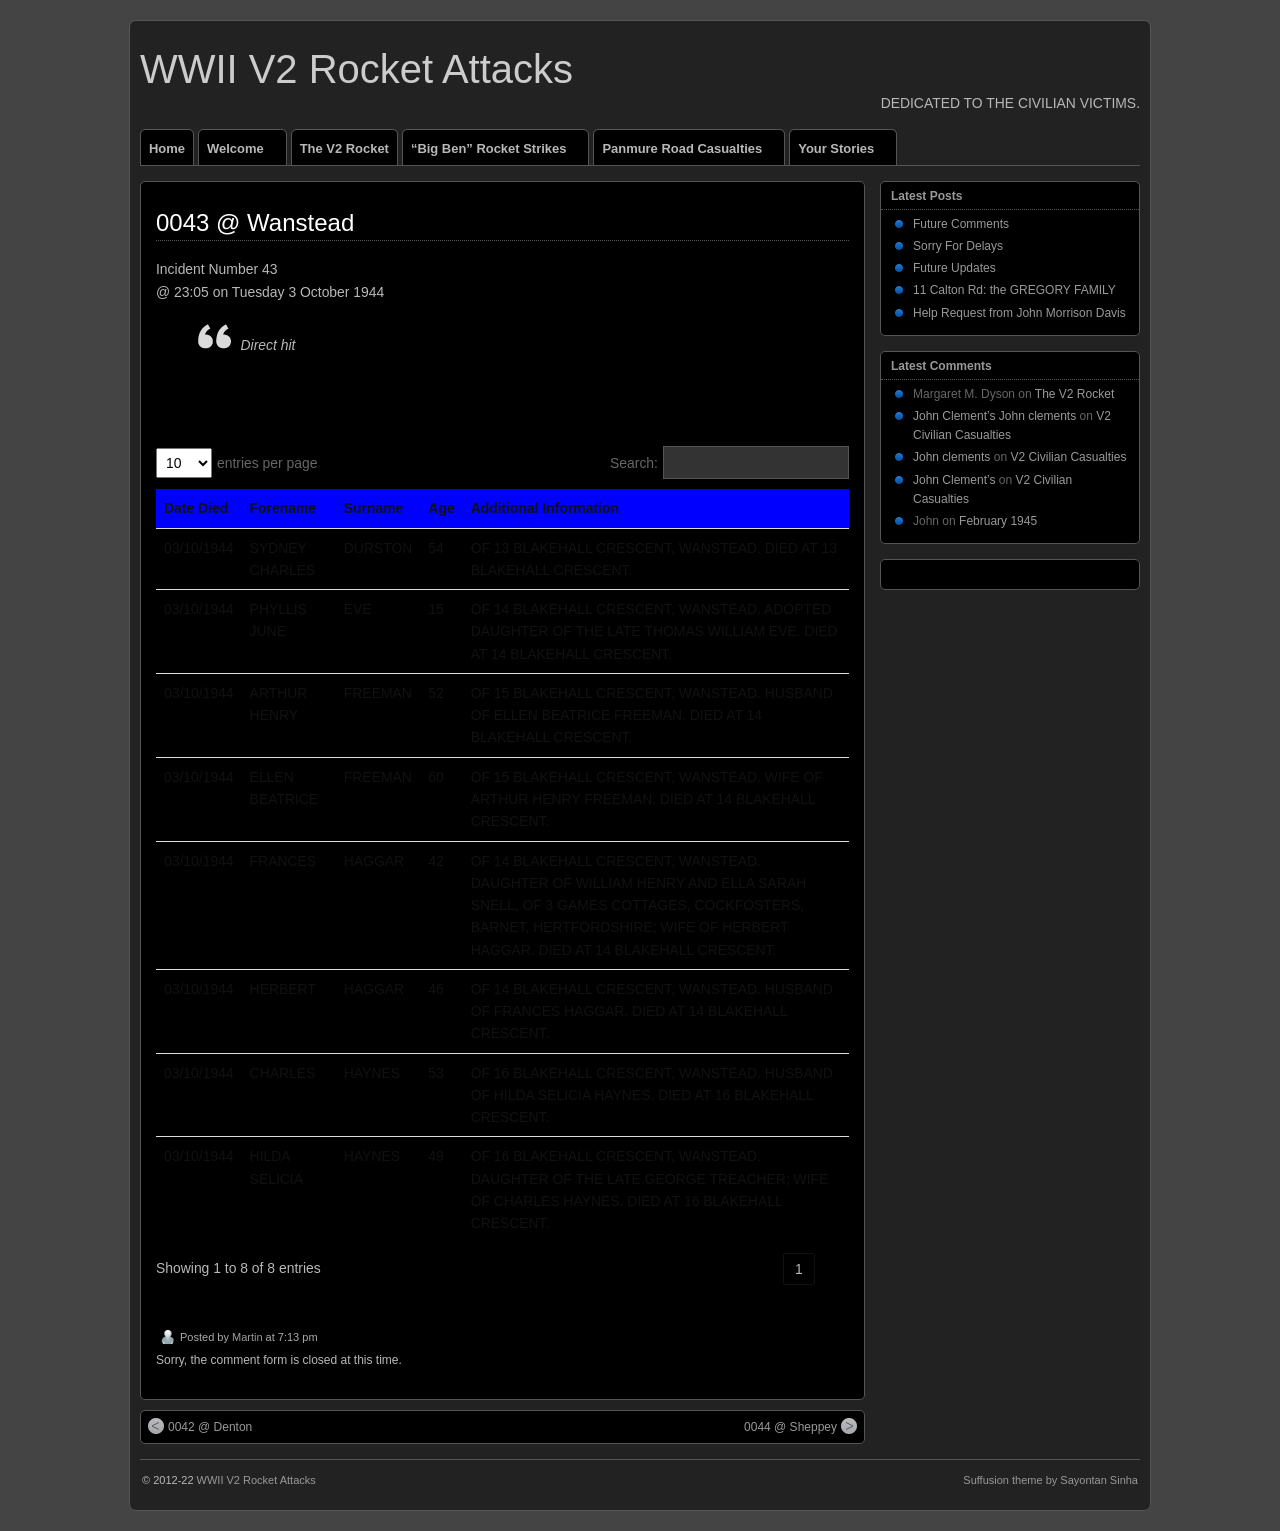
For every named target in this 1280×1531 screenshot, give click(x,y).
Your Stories (844, 153)
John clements (951, 457)
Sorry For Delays (958, 246)
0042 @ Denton (200, 1426)
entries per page (267, 463)
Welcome (244, 153)
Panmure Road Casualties (690, 153)
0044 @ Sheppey (800, 1426)
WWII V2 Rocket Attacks (356, 69)
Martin (247, 1337)
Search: (634, 463)
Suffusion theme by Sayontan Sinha (1050, 1480)
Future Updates (954, 268)
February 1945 (998, 521)
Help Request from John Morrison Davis (1019, 313)
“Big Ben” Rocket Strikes (497, 153)
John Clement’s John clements (994, 416)
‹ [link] (765, 1269)
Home (167, 148)
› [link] (833, 1269)
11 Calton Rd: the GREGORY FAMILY (1014, 290)
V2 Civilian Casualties (1068, 457)
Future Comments (961, 224)
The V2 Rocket (344, 148)
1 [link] (799, 1269)
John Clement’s (954, 480)
